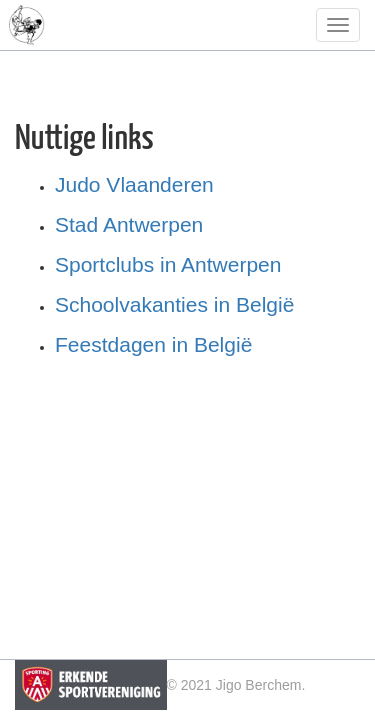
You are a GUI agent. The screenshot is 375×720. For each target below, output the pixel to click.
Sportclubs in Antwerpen (168, 264)
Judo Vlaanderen (134, 184)
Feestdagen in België (153, 344)
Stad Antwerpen (129, 224)
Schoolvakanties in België (174, 304)
